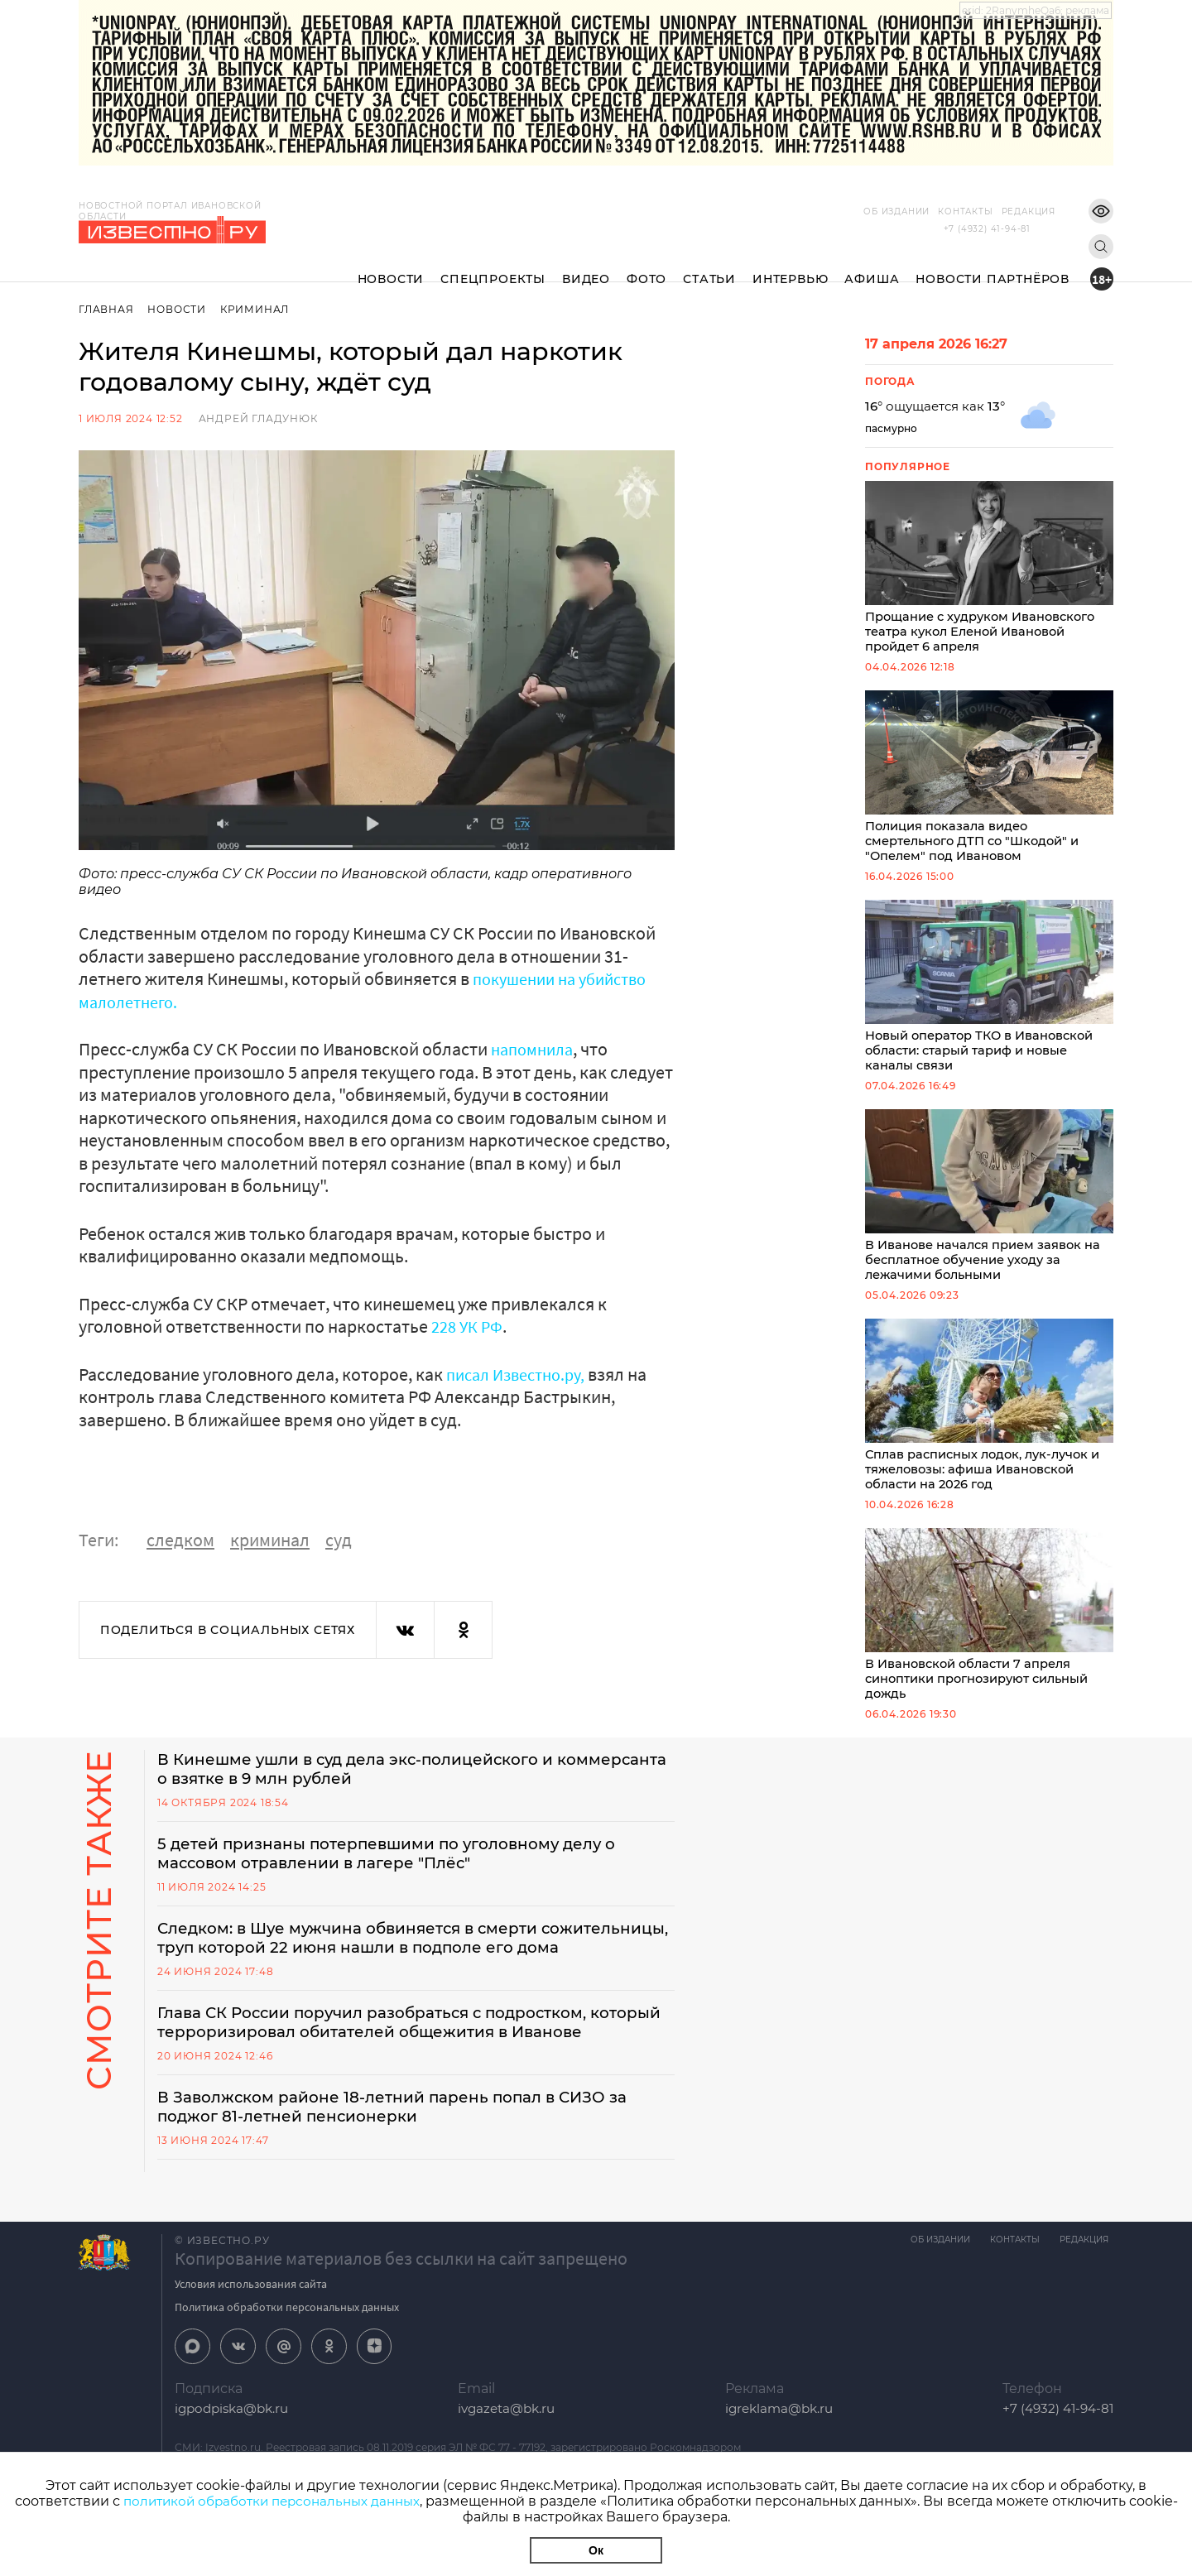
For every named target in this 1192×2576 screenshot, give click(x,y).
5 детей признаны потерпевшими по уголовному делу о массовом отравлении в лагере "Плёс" (405, 1871)
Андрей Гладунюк (258, 418)
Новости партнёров (992, 265)
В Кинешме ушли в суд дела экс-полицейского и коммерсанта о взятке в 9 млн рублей (371, 1785)
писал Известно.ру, (523, 1374)
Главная (106, 309)
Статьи (709, 265)
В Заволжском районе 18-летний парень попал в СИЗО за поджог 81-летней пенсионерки (411, 2169)
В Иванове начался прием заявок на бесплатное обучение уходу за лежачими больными (989, 1204)
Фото (646, 265)
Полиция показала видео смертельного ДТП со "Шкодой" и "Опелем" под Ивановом (989, 780)
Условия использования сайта (251, 2346)
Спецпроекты (493, 265)
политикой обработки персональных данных (298, 2501)
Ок (596, 2550)
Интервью (790, 265)
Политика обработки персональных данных (287, 2369)
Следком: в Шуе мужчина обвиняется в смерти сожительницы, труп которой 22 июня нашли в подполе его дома (404, 1967)
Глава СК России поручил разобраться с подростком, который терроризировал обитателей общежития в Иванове (390, 2073)
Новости (391, 265)
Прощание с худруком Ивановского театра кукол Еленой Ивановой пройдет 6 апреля (989, 568)
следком (180, 1539)
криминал (270, 1539)
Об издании (872, 211)
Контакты (940, 211)
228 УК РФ (469, 1326)
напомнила (535, 1048)
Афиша (871, 265)
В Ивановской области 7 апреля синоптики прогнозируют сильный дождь (989, 1628)
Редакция (1004, 211)
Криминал (257, 309)
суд (338, 1539)
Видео (586, 265)
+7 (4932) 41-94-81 (987, 228)
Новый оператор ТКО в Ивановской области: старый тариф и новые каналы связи (989, 992)
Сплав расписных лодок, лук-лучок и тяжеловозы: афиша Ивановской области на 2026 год (989, 1416)
